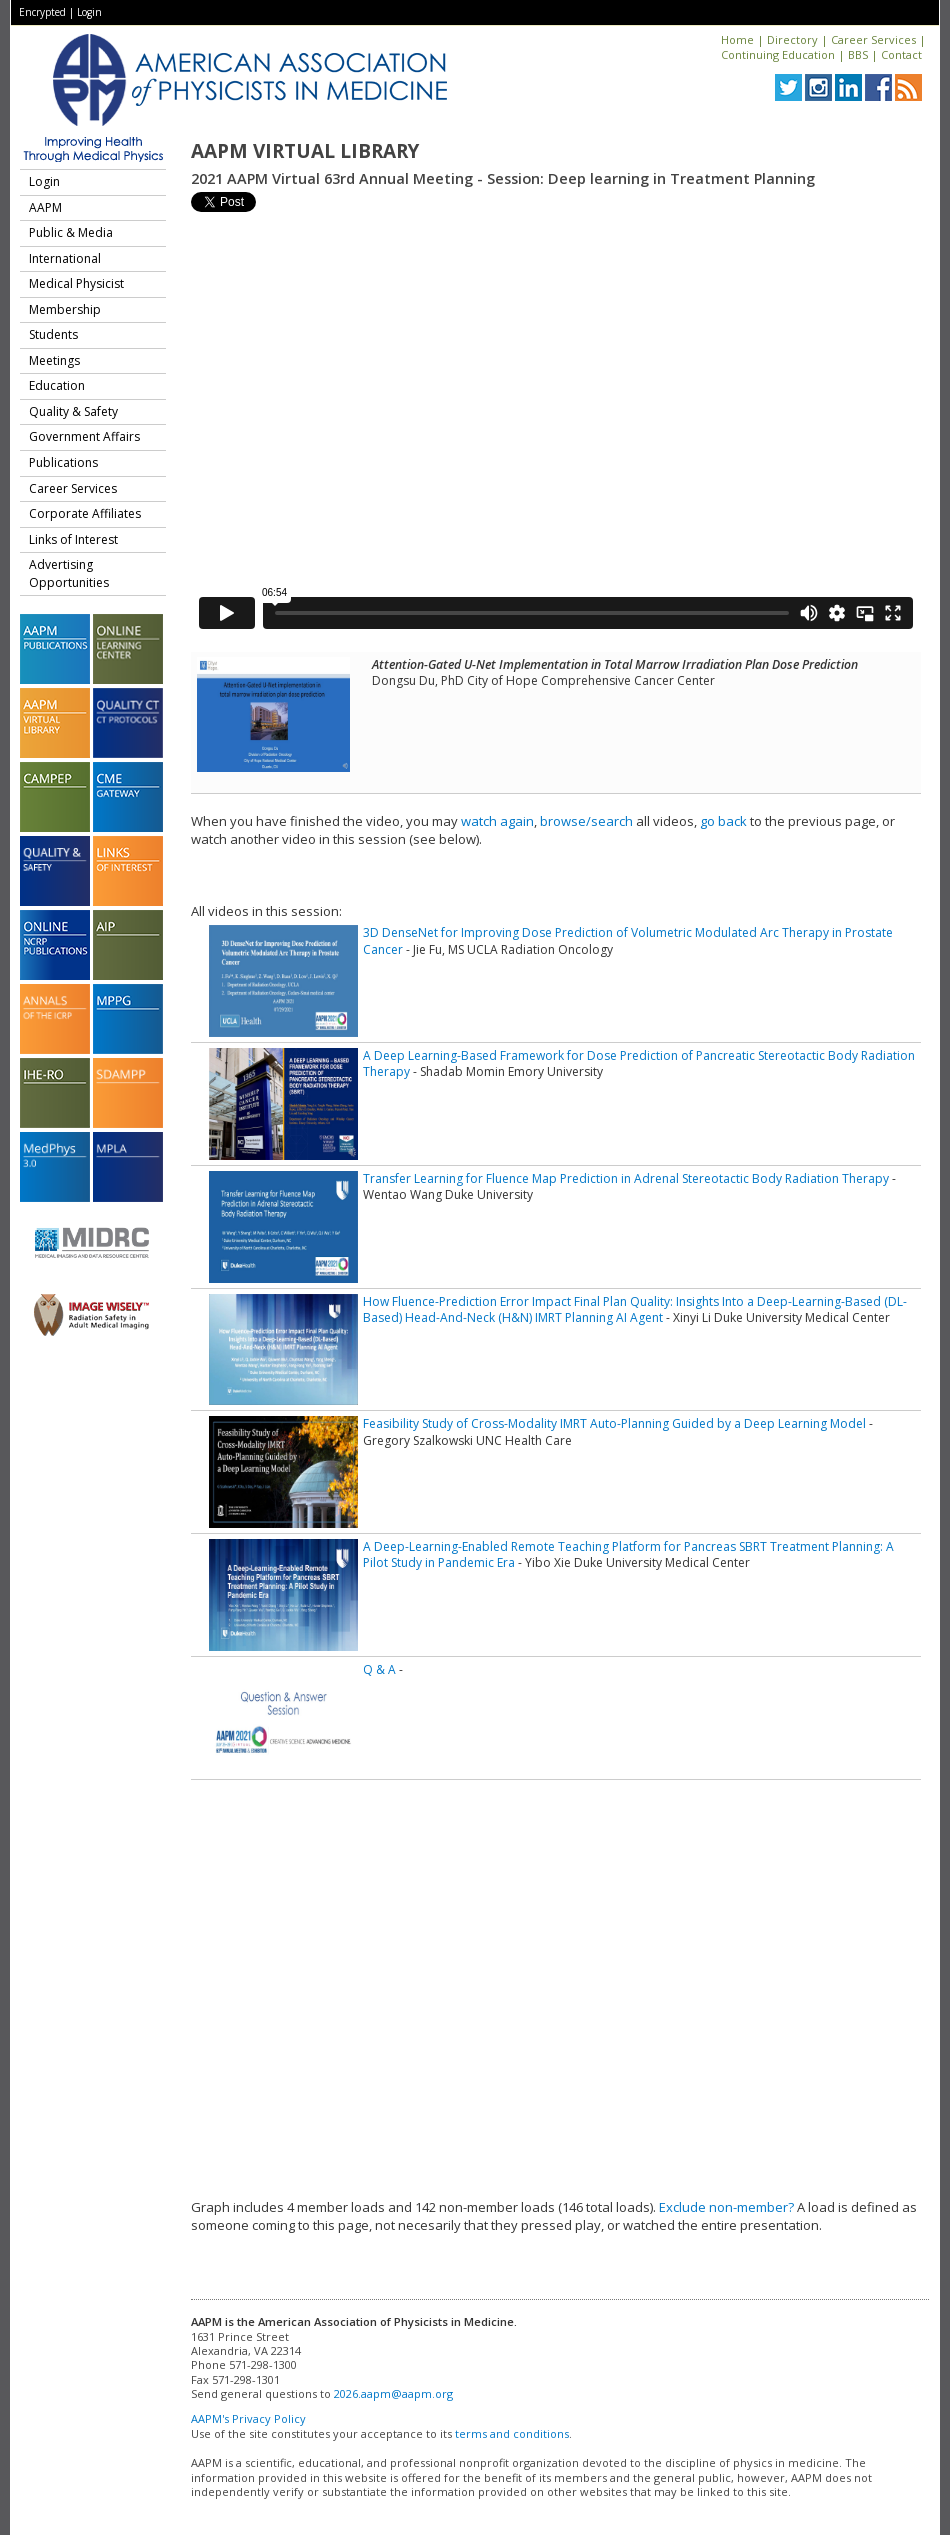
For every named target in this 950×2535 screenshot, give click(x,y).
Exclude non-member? (726, 2207)
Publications (63, 462)
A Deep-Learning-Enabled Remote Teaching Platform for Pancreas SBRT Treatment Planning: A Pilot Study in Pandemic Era (628, 1554)
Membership (65, 309)
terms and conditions (512, 2433)
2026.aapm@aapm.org (393, 2393)
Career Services (873, 39)
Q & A (379, 1669)
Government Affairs (84, 436)
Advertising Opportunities (69, 573)
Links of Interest (73, 539)
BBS (858, 54)
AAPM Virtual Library (305, 151)
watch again (497, 821)
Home (737, 39)
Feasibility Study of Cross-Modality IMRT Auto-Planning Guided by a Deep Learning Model (614, 1423)
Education (57, 385)
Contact (901, 54)
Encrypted (42, 12)
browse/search (586, 821)
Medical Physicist (76, 283)
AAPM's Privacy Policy (248, 2418)
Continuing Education (778, 54)
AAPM (45, 207)
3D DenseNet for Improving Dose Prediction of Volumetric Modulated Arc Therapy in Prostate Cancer (628, 940)
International (65, 258)
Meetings (54, 360)
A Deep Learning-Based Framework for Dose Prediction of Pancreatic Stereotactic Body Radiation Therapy (639, 1063)
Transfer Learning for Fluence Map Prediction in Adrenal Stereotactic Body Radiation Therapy (626, 1178)
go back (723, 821)
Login (89, 12)
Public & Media (71, 232)
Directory (792, 39)
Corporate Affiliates (85, 513)
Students (53, 334)
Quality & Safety (73, 411)
